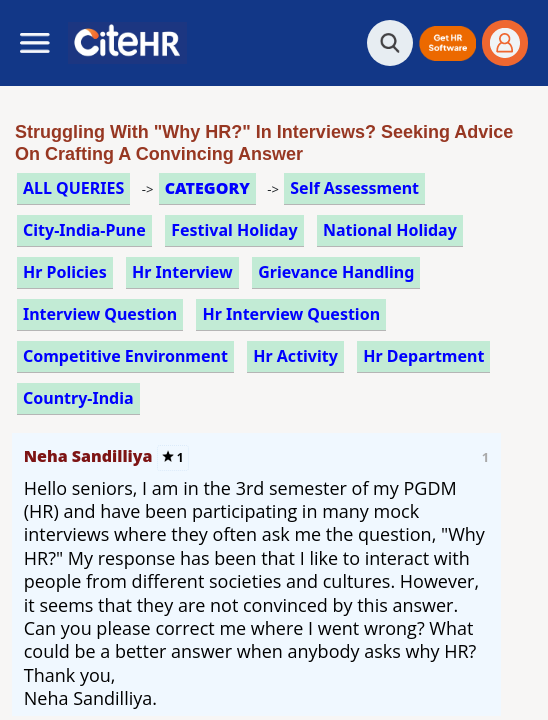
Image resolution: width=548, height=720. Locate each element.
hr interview (182, 272)
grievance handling (336, 272)
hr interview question (291, 314)
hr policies (65, 272)
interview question (100, 314)
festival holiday (234, 230)
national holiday (390, 230)
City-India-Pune (84, 230)
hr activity (295, 356)
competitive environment (125, 356)
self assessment (354, 188)
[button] (447, 43)
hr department (423, 356)
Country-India (78, 398)
